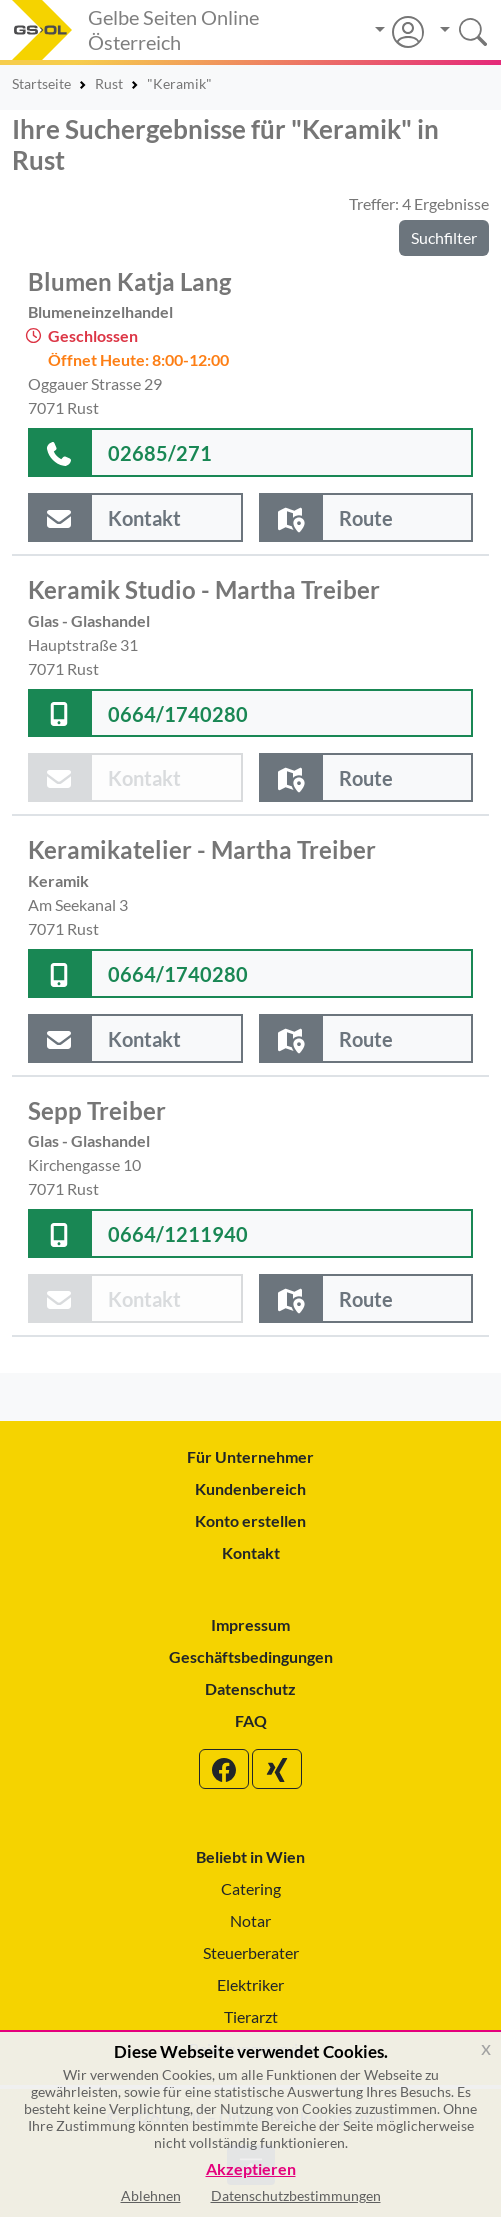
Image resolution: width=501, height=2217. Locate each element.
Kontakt (251, 1552)
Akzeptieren (251, 2169)
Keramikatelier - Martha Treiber (202, 850)
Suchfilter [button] (444, 237)
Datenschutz (250, 1688)
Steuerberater (251, 1952)
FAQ (251, 1720)
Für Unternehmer (250, 1456)
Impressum (250, 1624)
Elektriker (250, 1984)
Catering (251, 1888)
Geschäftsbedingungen (251, 1656)
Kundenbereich (250, 1488)
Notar (250, 1920)
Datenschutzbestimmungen (296, 2195)
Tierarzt (251, 2016)
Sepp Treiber (97, 1111)
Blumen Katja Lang (129, 282)
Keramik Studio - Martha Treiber (204, 590)
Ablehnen (151, 2195)
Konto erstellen (250, 1520)
